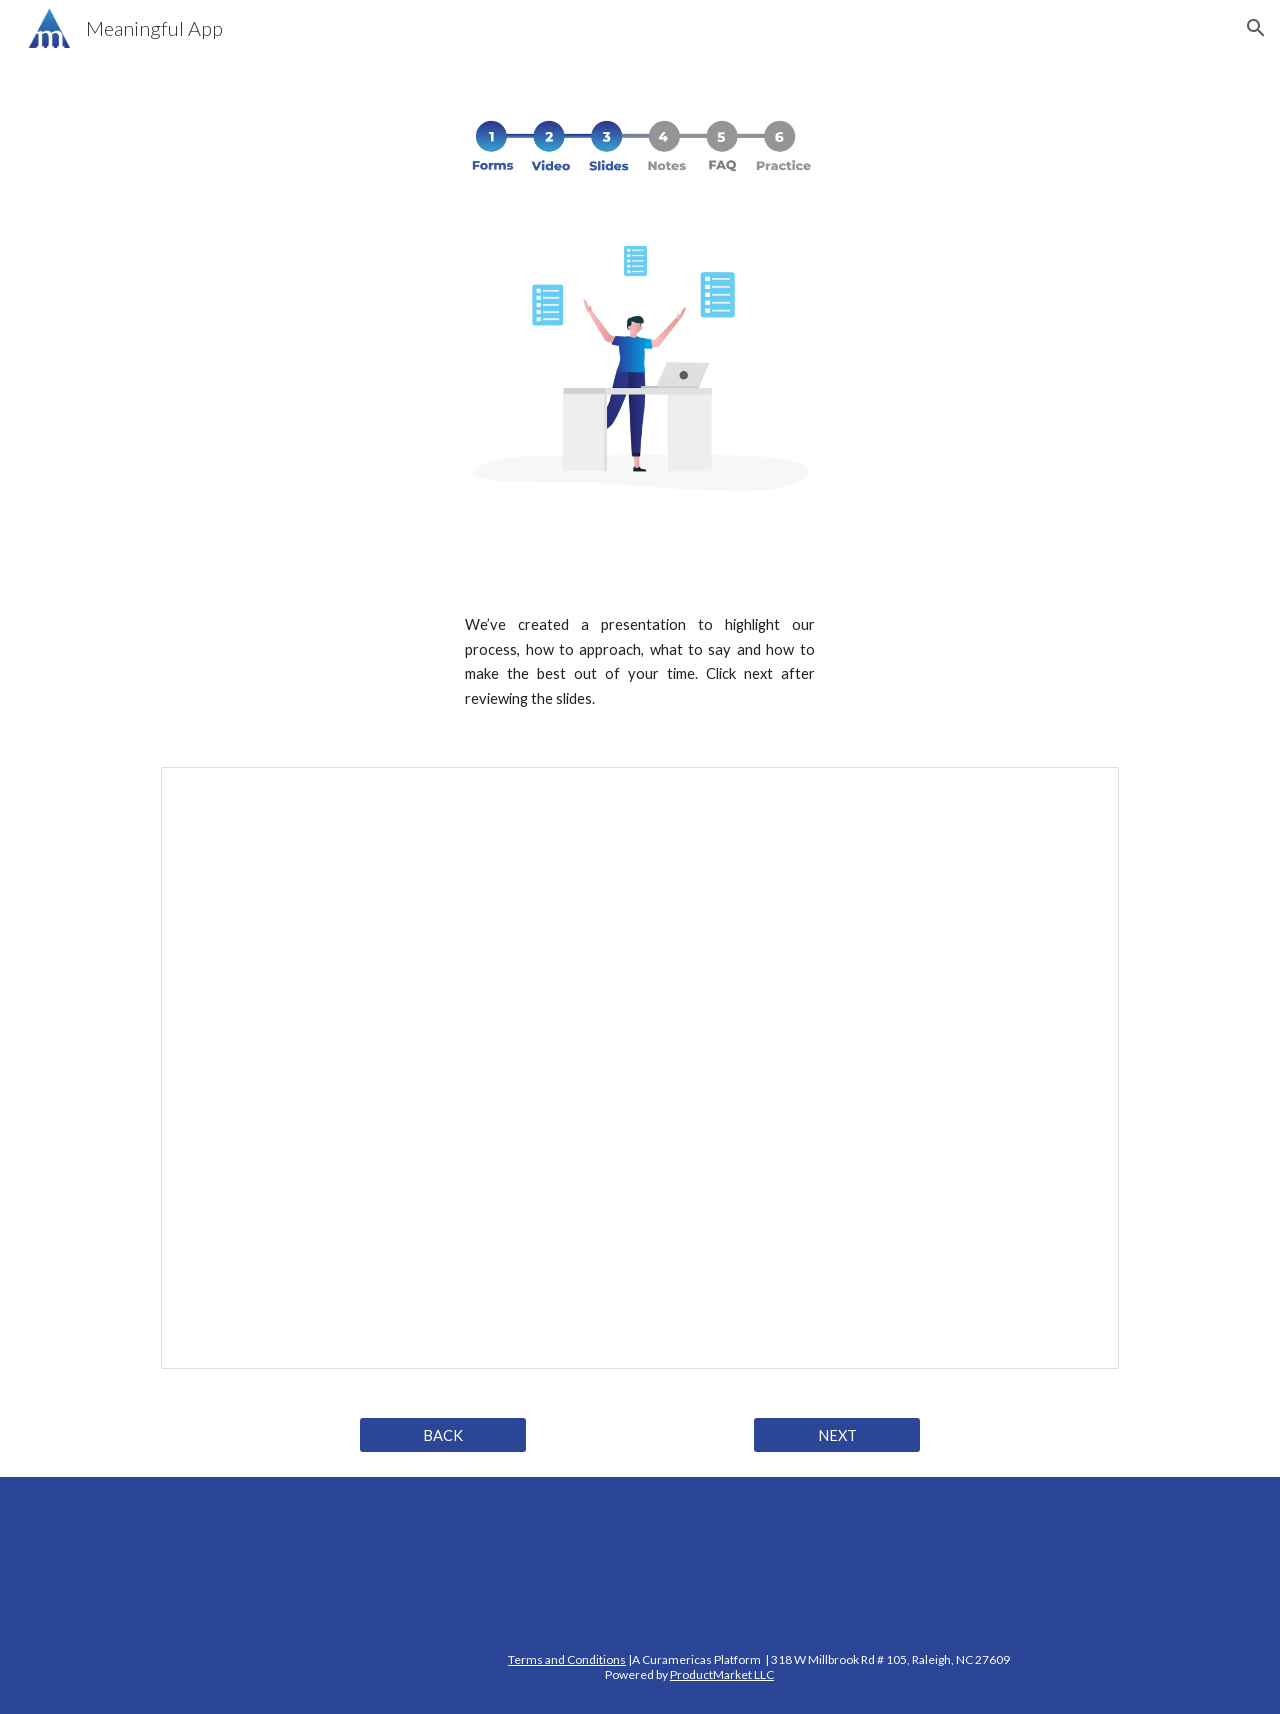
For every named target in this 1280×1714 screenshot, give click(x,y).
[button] (1256, 28)
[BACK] (443, 1435)
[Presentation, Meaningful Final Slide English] (639, 1068)
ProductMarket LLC (722, 1674)
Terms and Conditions (567, 1659)
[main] (639, 662)
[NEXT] (837, 1435)
